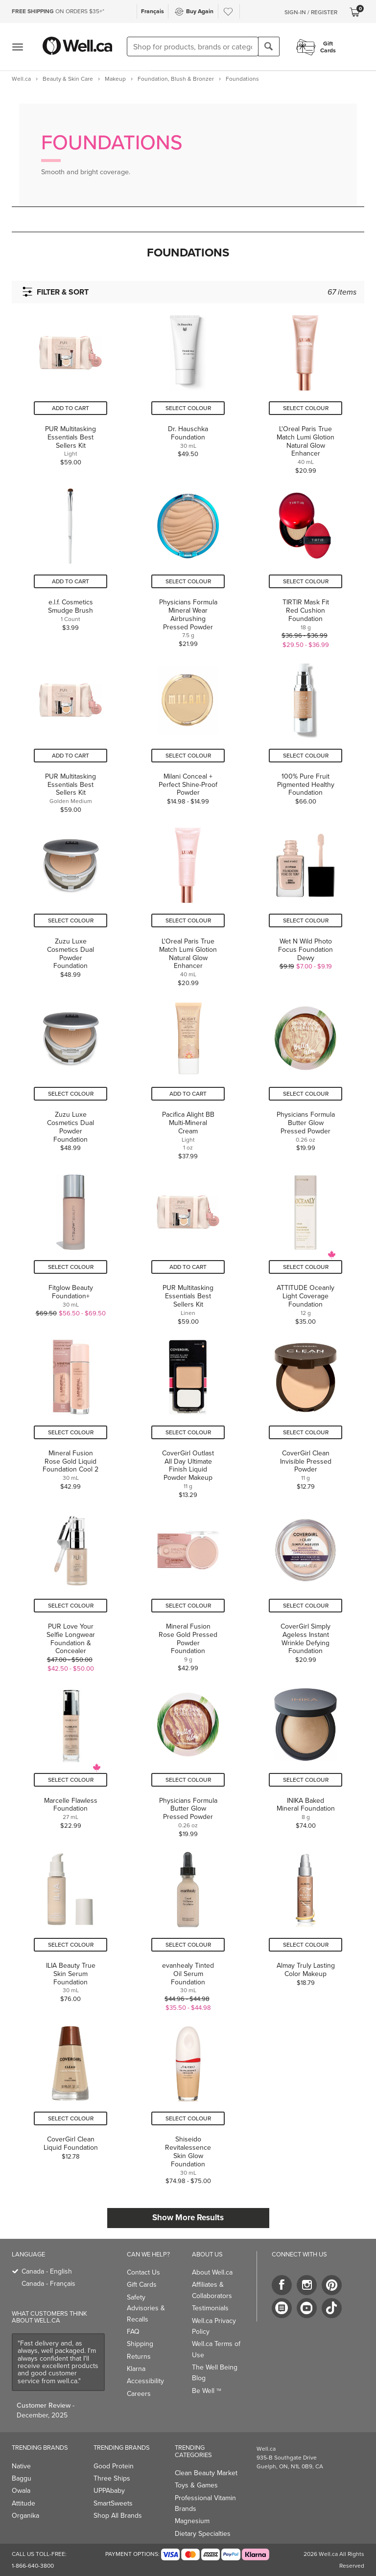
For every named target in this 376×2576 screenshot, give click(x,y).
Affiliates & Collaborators (212, 2289)
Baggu (21, 2478)
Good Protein (114, 2466)
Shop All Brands (118, 2515)
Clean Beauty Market (206, 2473)
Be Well (206, 2391)
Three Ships (112, 2478)
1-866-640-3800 (33, 2565)
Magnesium (192, 2521)
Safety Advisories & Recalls (146, 2308)
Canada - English (47, 2271)
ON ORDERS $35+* (58, 11)
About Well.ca (212, 2272)
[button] (188, 253)
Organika (25, 2515)
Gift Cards (142, 2284)
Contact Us (143, 2272)
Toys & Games (196, 2485)
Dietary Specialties (203, 2534)
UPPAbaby (109, 2490)
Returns (139, 2356)
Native (21, 2466)
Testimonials (210, 2308)
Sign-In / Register (310, 12)
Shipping (140, 2344)
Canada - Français (48, 2283)
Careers (139, 2394)
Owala (21, 2490)
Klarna (136, 2369)
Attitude (23, 2503)
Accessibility (145, 2381)
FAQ (133, 2331)
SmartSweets (113, 2503)
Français (152, 11)
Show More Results (188, 2217)
